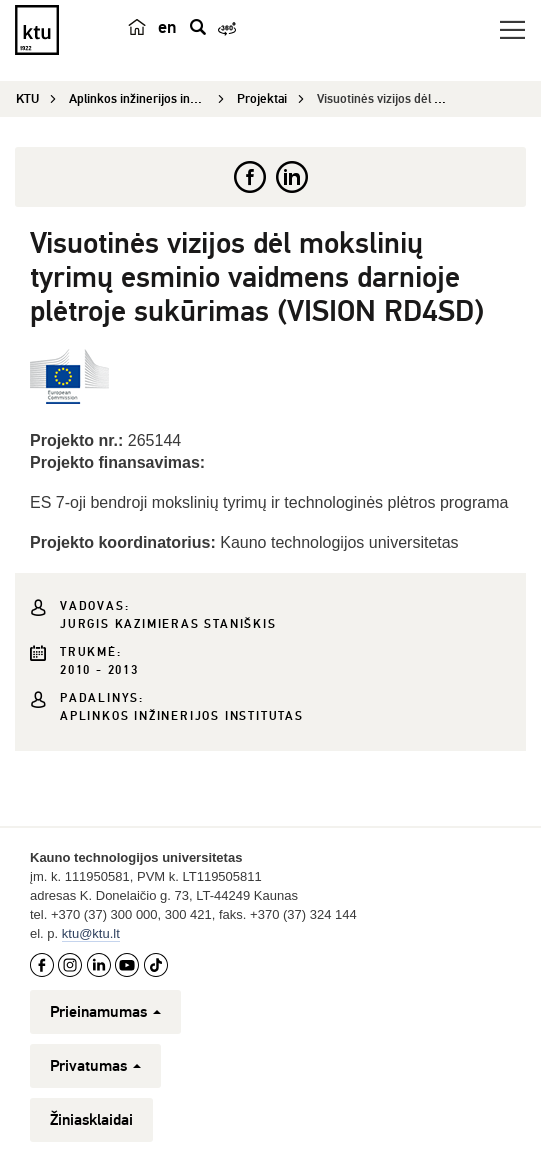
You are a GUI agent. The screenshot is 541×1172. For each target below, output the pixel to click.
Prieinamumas (105, 1012)
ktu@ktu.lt (91, 933)
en (167, 27)
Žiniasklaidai (91, 1120)
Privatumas (95, 1066)
